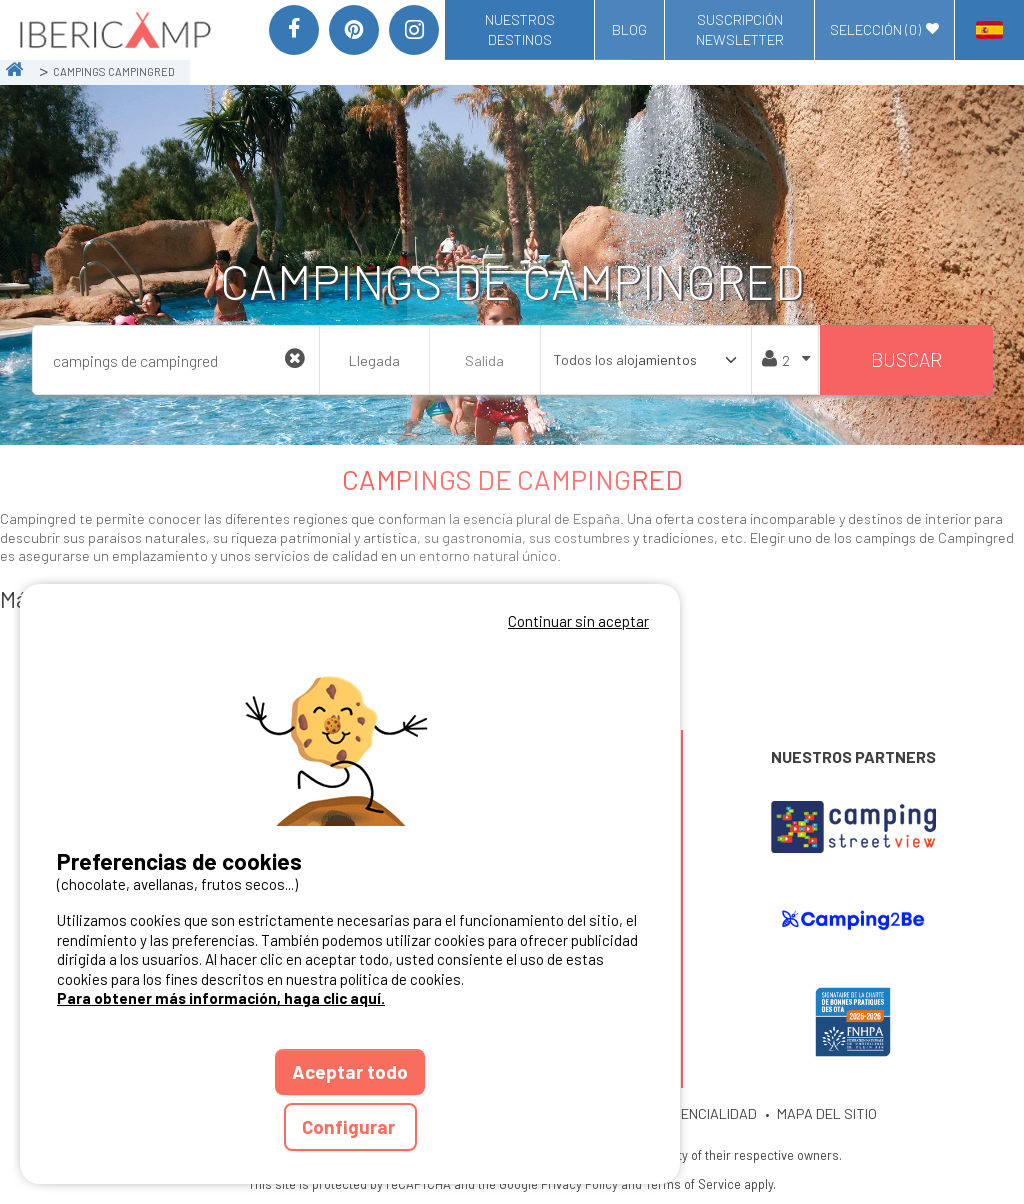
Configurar (350, 1126)
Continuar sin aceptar (578, 621)
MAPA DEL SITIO (827, 1113)
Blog (629, 29)
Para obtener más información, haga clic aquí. (221, 998)
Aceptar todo (350, 1071)
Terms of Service (693, 1184)
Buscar (906, 359)
